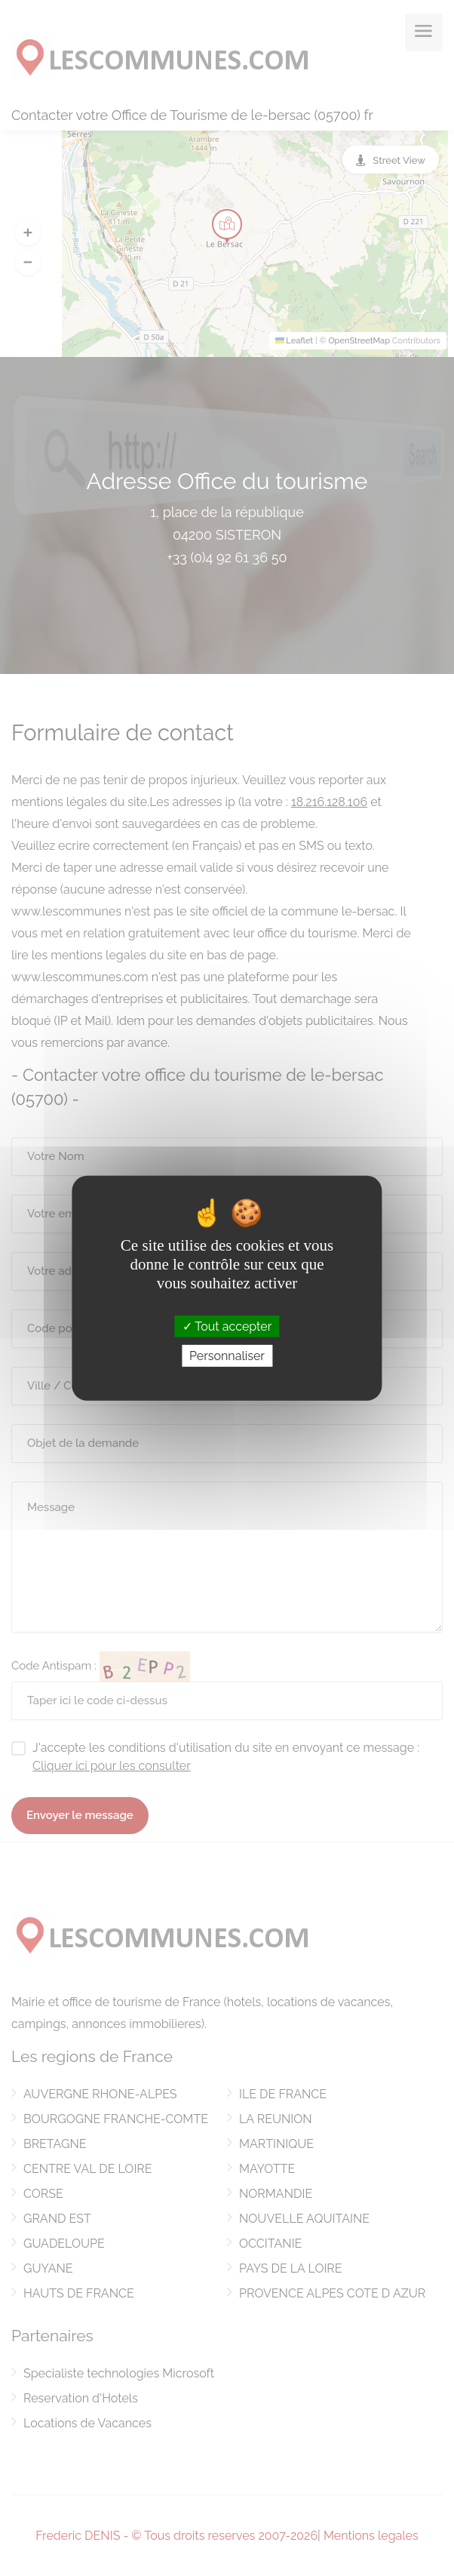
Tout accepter (227, 1326)
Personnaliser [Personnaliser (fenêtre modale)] (227, 1356)
